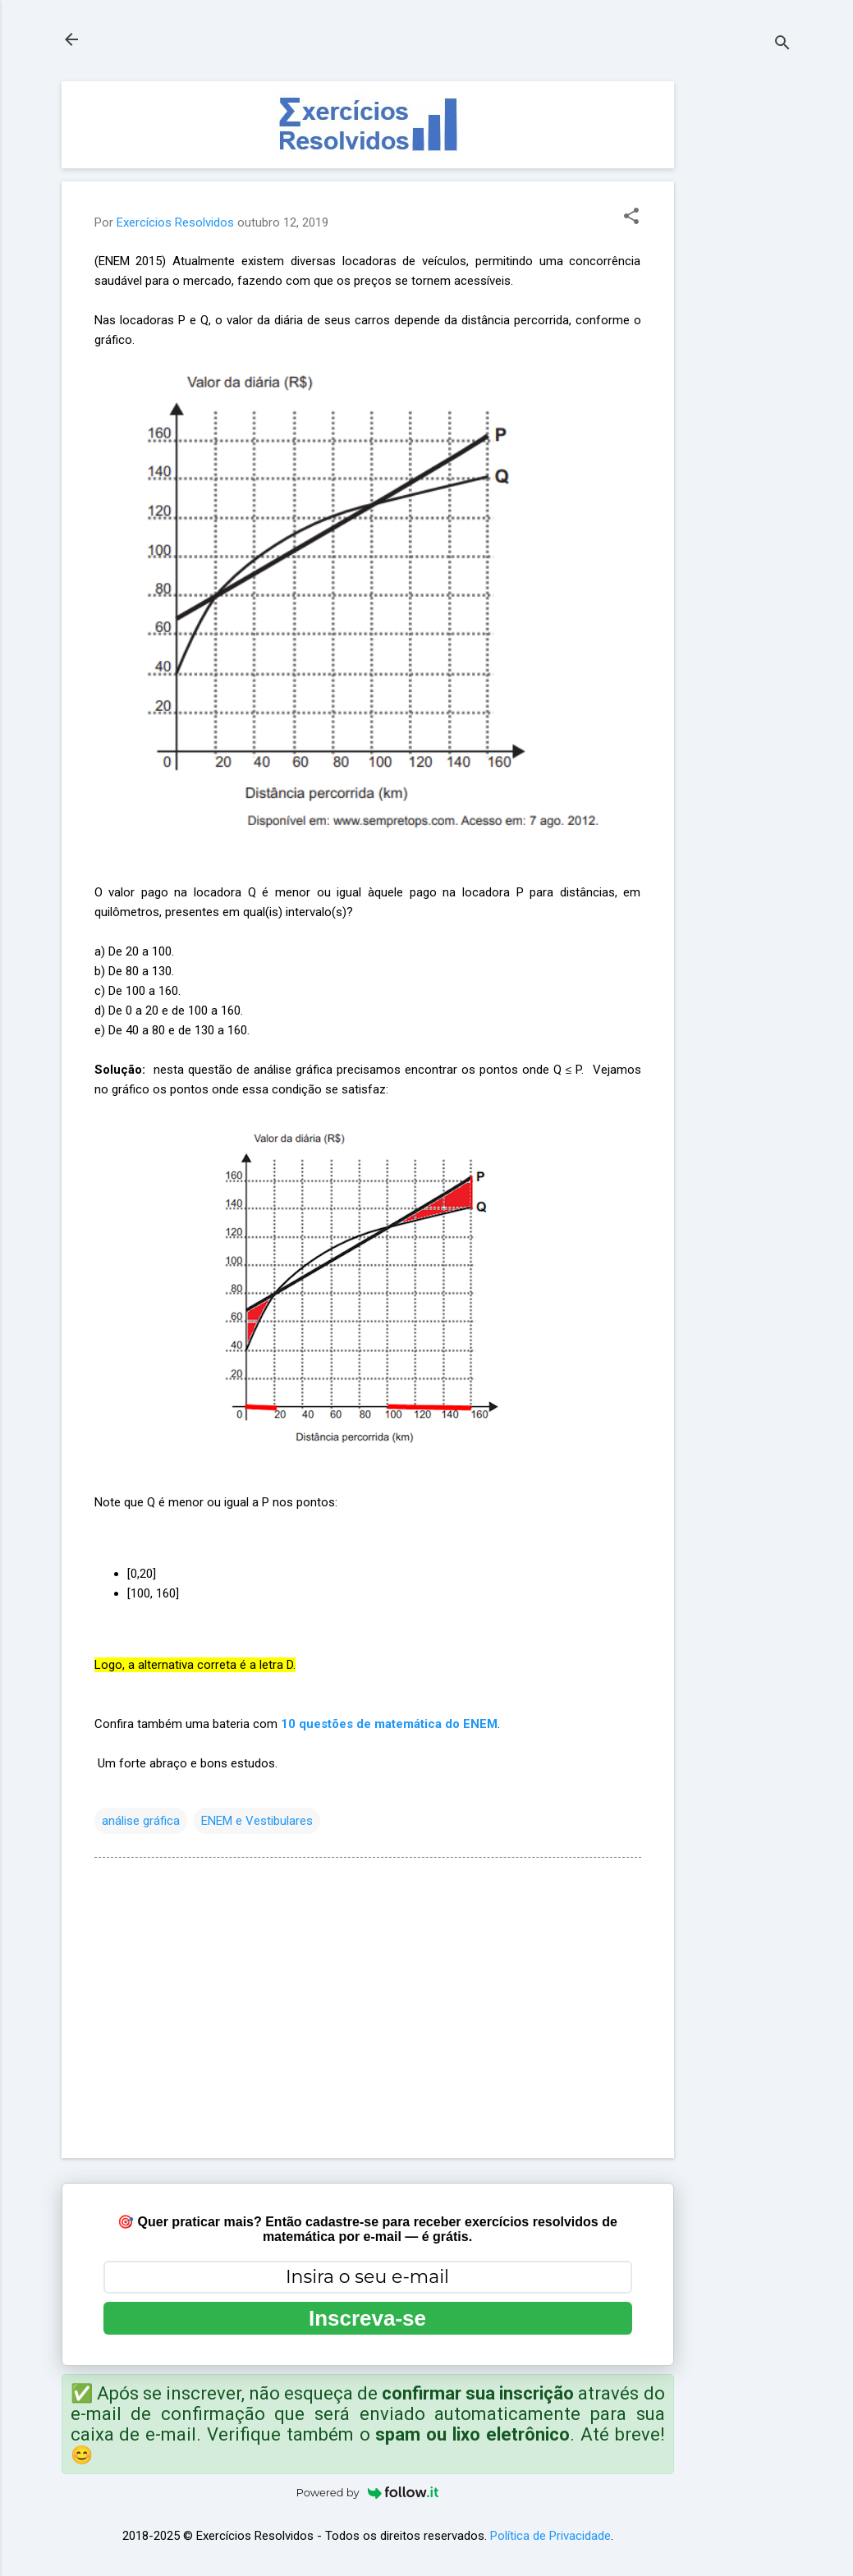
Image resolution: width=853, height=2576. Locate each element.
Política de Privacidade (550, 2535)
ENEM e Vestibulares (257, 1820)
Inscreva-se (367, 2318)
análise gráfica (141, 1820)
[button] (631, 217)
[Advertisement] (739, 327)
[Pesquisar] (782, 45)
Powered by (367, 2492)
